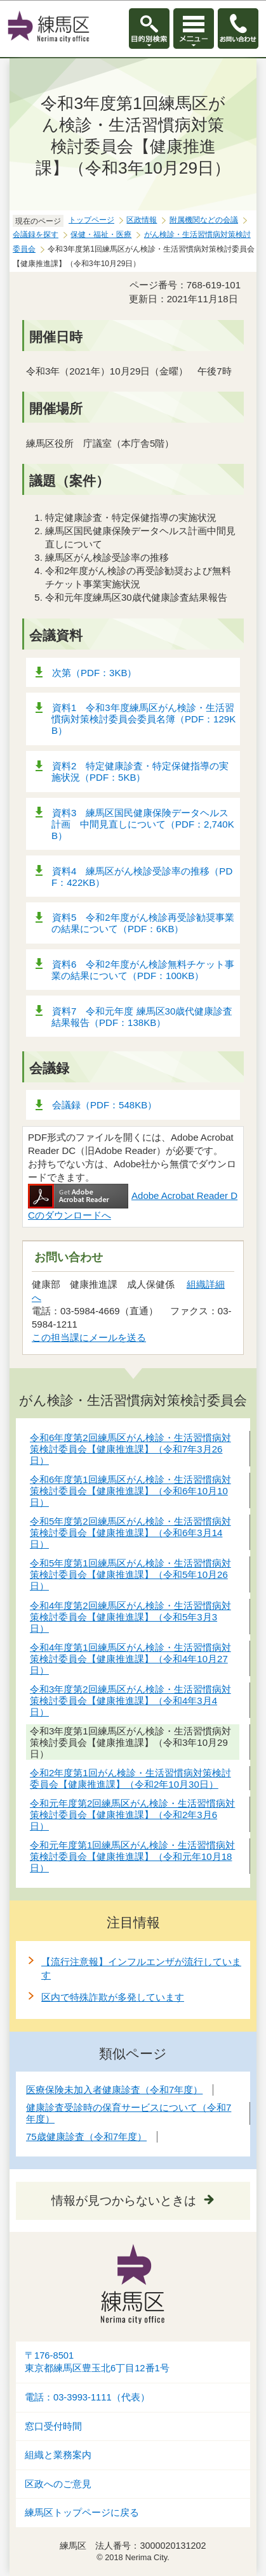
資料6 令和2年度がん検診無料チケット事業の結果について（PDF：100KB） (142, 970)
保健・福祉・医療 (100, 234)
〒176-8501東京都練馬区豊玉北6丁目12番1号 (97, 2362)
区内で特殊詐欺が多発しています (112, 1997)
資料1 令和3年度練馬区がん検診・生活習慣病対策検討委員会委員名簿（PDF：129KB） (143, 719)
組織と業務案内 (58, 2455)
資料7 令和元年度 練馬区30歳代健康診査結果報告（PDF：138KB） (141, 1017)
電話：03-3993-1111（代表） (87, 2397)
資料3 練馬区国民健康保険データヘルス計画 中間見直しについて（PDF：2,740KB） (142, 824)
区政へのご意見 (58, 2484)
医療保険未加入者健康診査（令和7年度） (114, 2089)
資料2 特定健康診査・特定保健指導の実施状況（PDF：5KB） (140, 771)
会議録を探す (35, 234)
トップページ (91, 219)
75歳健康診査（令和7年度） (86, 2136)
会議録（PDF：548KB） (104, 1104)
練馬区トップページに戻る (82, 2513)
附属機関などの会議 (204, 219)
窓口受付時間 (53, 2426)
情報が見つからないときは (123, 2200)
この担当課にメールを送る (89, 1337)
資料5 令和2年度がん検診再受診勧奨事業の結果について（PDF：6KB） (142, 923)
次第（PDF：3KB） (94, 672)
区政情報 (141, 219)
